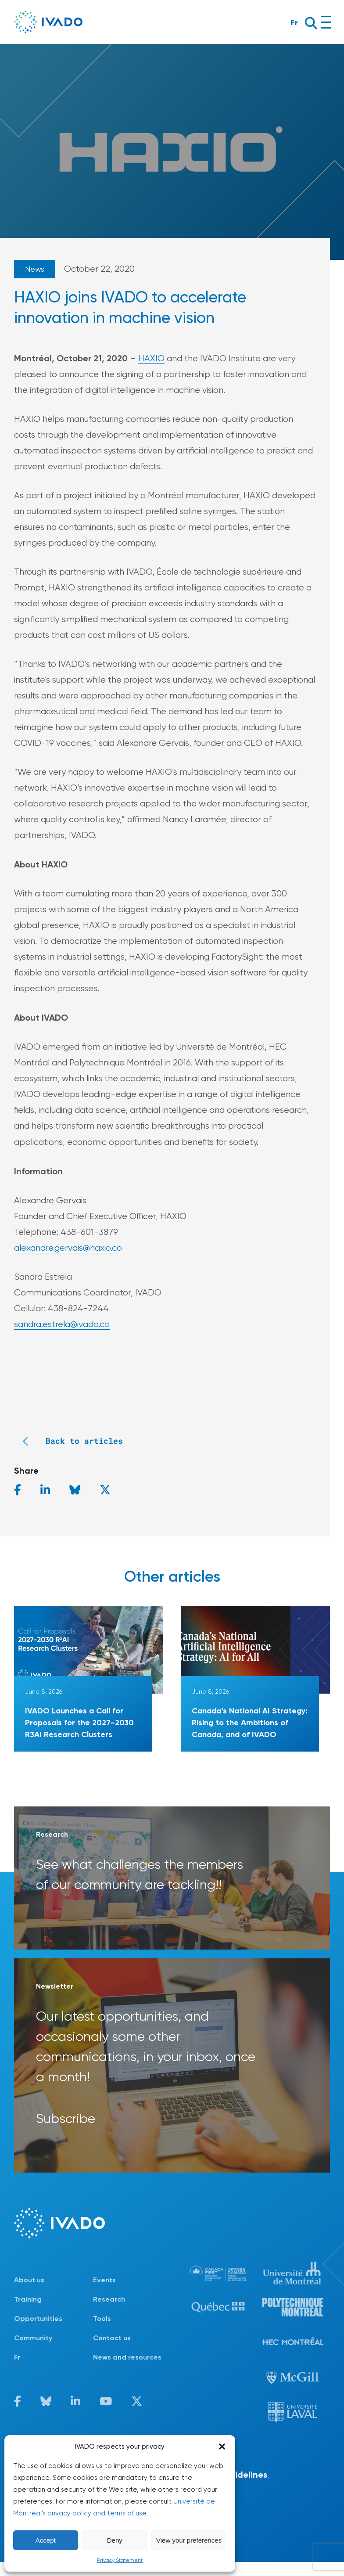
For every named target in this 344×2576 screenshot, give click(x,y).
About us (29, 2280)
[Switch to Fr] (53, 2357)
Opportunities (38, 2318)
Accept (46, 2540)
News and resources (127, 2357)
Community (33, 2338)
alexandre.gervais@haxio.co (68, 1248)
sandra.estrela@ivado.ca (62, 1324)
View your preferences (189, 2540)
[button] (222, 2446)
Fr (294, 22)
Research (109, 2299)
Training (28, 2299)
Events (104, 2280)
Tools (102, 2318)
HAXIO (151, 358)
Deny (114, 2540)
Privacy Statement (120, 2560)
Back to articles (68, 1441)
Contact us (112, 2338)
